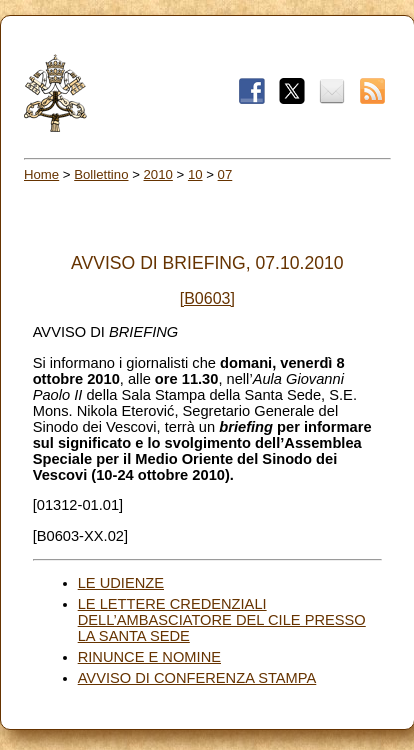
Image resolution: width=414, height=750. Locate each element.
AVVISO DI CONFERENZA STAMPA (197, 678)
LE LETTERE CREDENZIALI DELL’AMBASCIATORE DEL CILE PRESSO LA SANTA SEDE (222, 620)
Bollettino (101, 174)
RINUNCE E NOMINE (149, 657)
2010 (158, 174)
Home (41, 174)
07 (225, 174)
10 (195, 174)
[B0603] (207, 298)
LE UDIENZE (121, 583)
